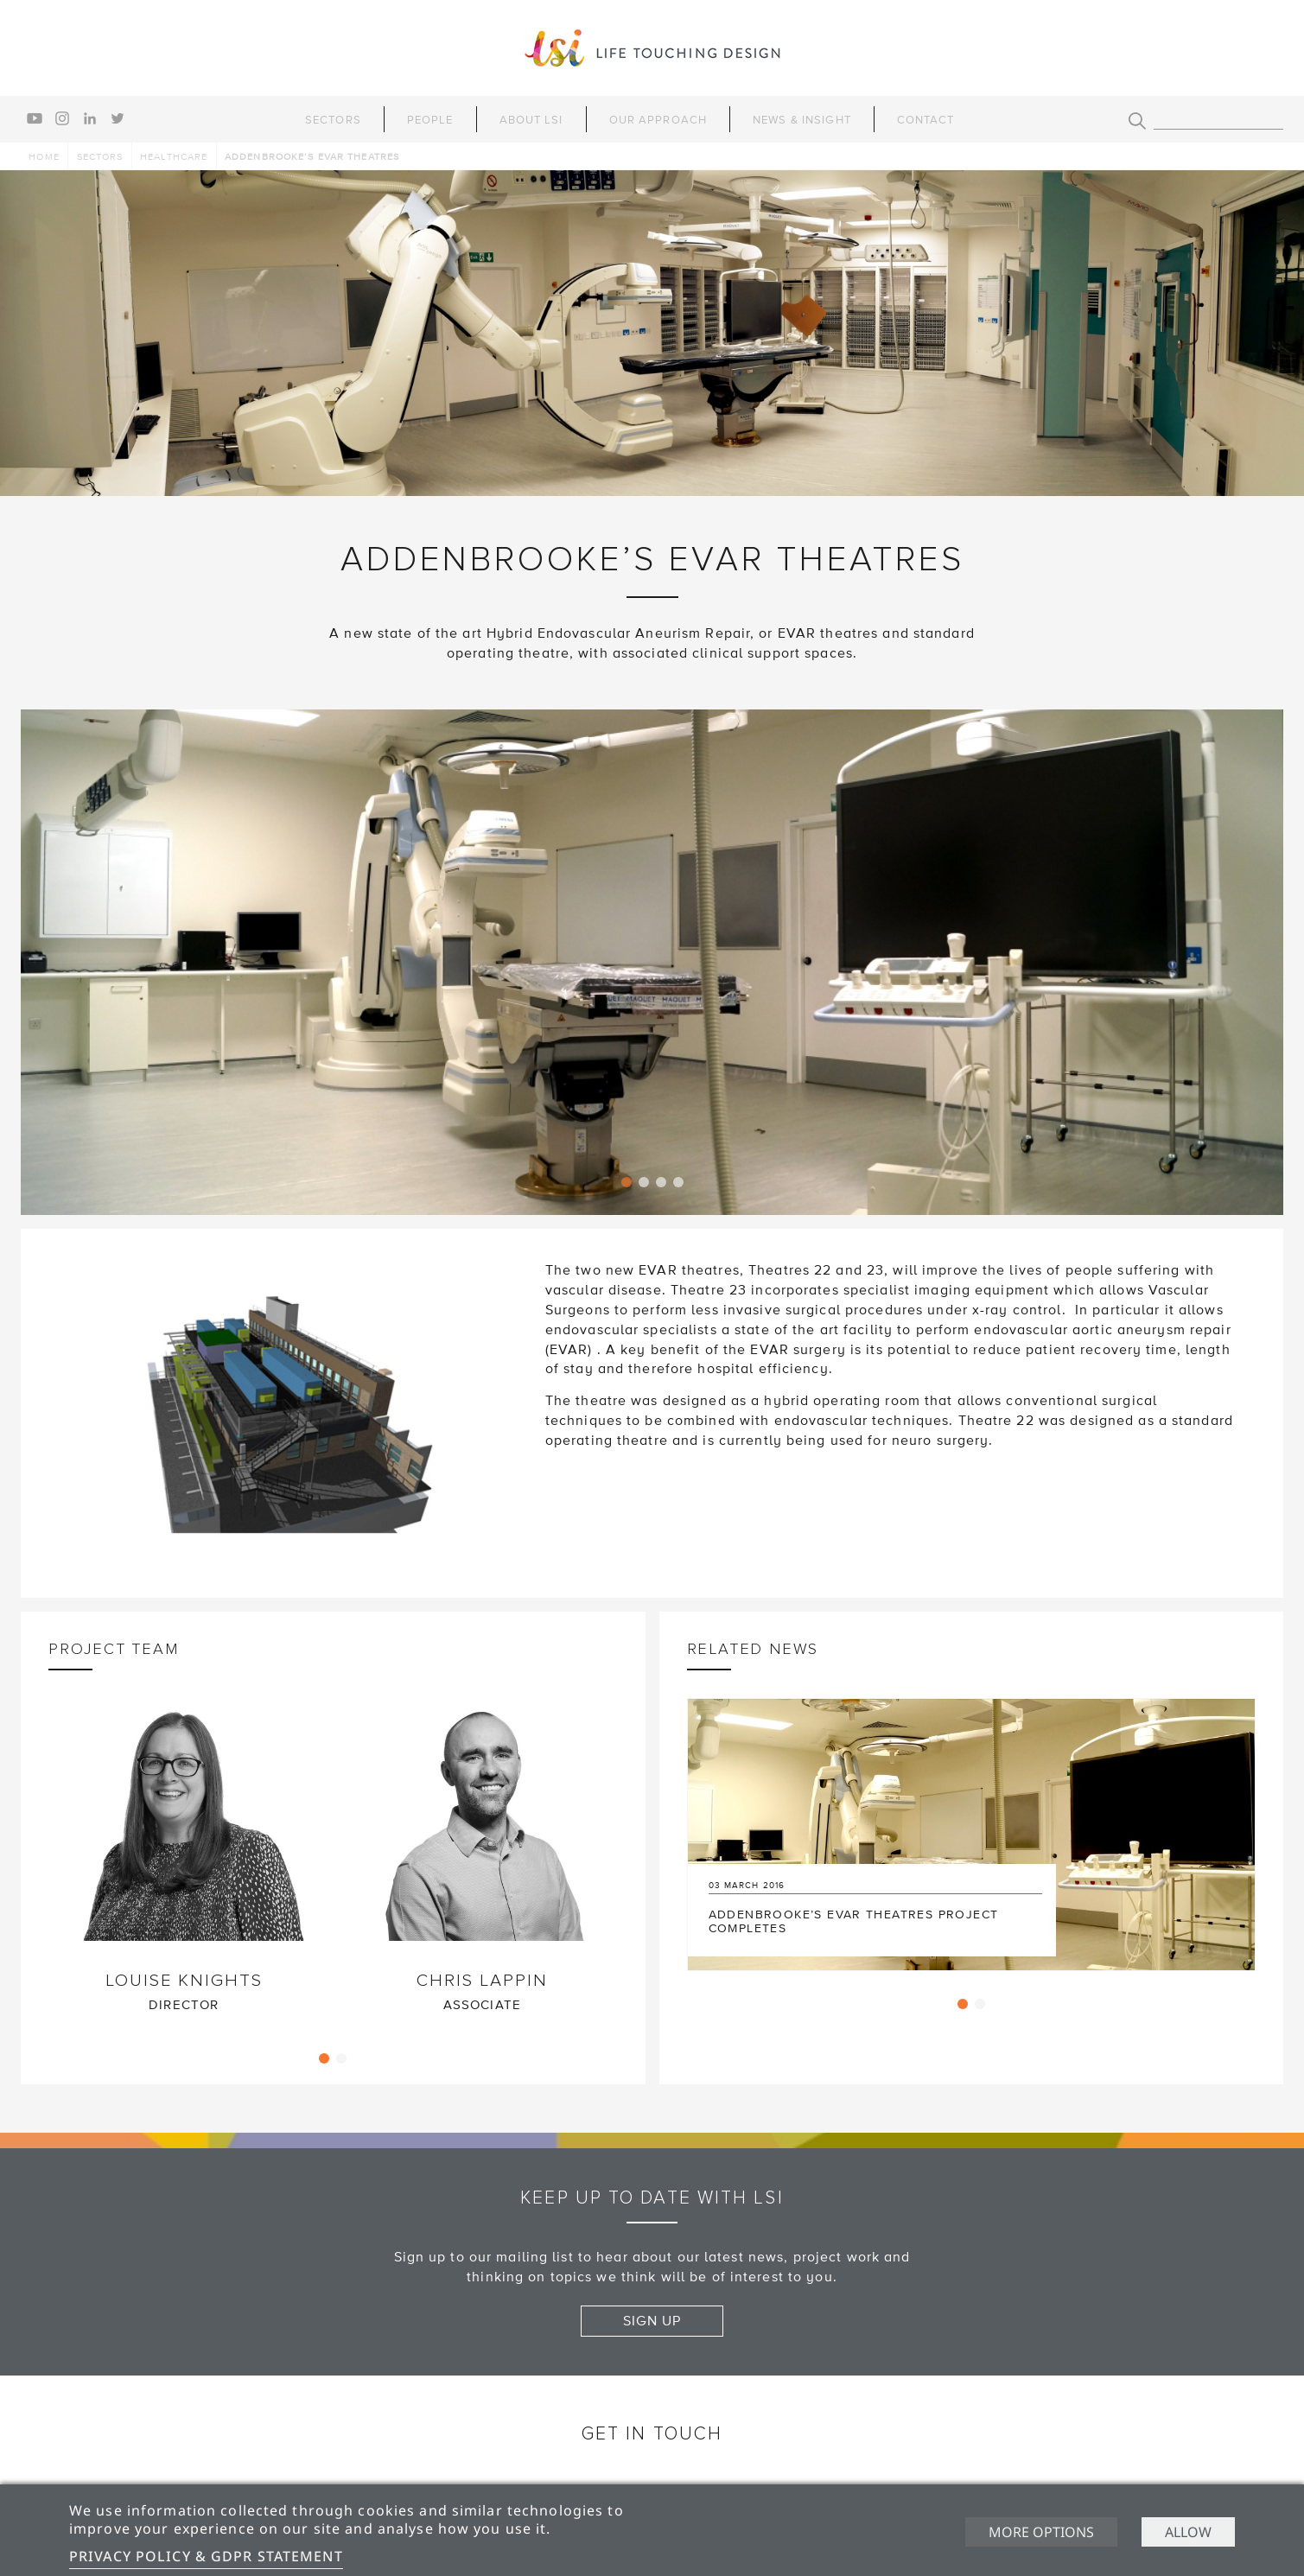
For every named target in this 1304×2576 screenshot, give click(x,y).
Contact (926, 120)
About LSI (531, 120)
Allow (1188, 2531)
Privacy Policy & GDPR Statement (206, 2556)
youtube (34, 118)
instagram (62, 118)
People (430, 120)
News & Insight (802, 120)
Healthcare (173, 156)
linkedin (90, 118)
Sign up (652, 2321)
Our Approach (658, 120)
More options (1041, 2531)
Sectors (333, 120)
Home (44, 156)
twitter (117, 118)
